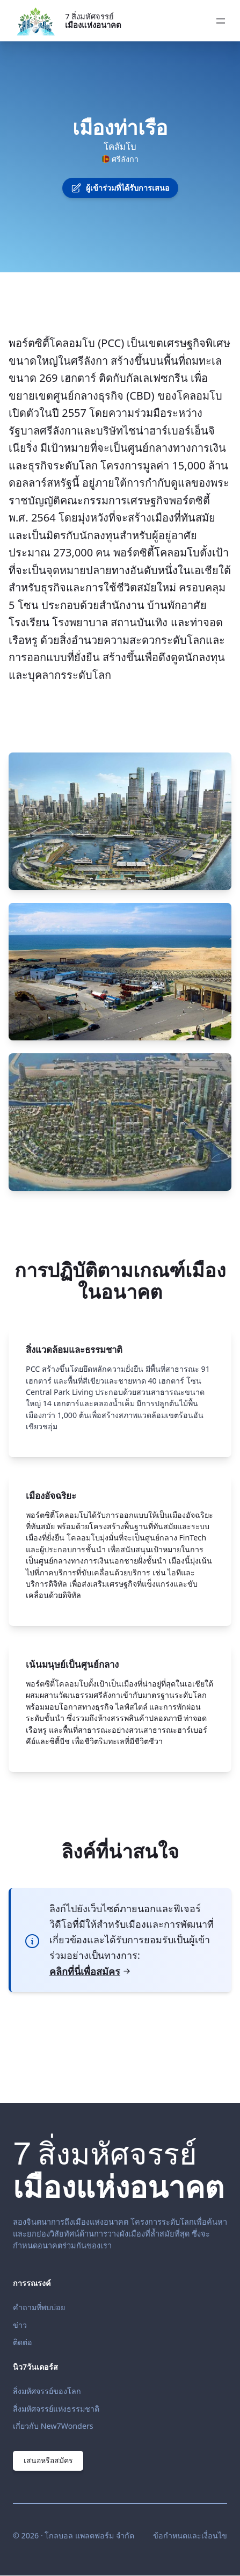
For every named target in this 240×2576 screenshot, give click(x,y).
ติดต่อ (22, 2342)
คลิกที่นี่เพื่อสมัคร (90, 1971)
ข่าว (20, 2325)
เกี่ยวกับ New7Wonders (53, 2426)
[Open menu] (220, 21)
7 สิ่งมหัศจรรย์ (93, 20)
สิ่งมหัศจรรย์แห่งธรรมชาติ (56, 2409)
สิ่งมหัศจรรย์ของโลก (47, 2391)
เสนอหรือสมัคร (49, 2460)
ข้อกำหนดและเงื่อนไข (190, 2535)
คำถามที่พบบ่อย (39, 2307)
